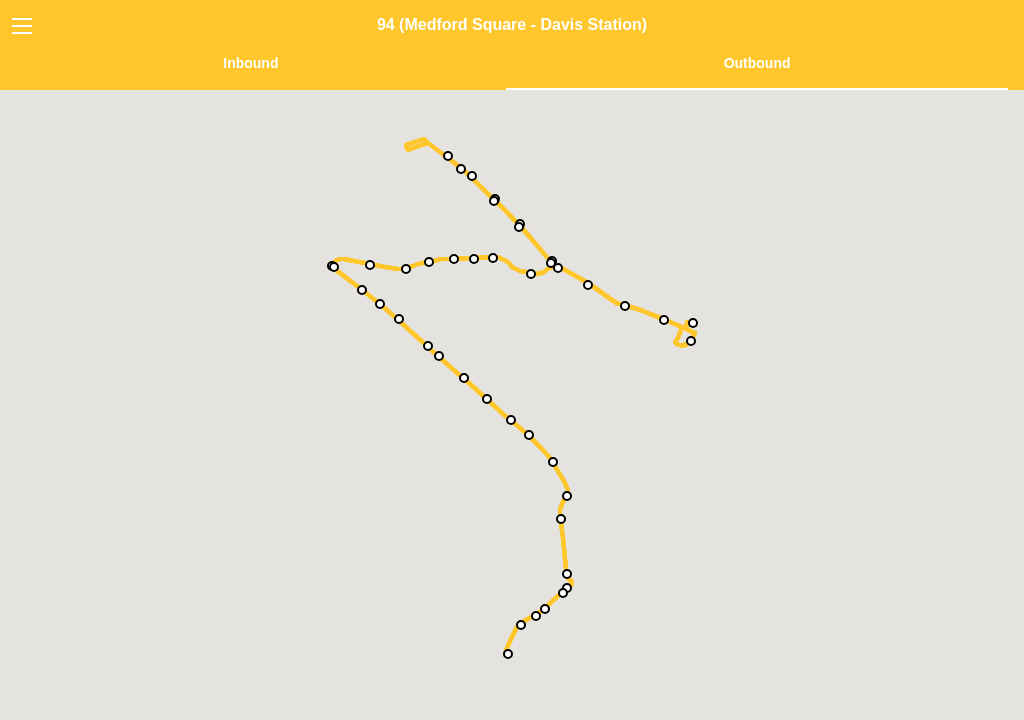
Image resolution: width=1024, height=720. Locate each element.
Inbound (250, 63)
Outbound (757, 63)
